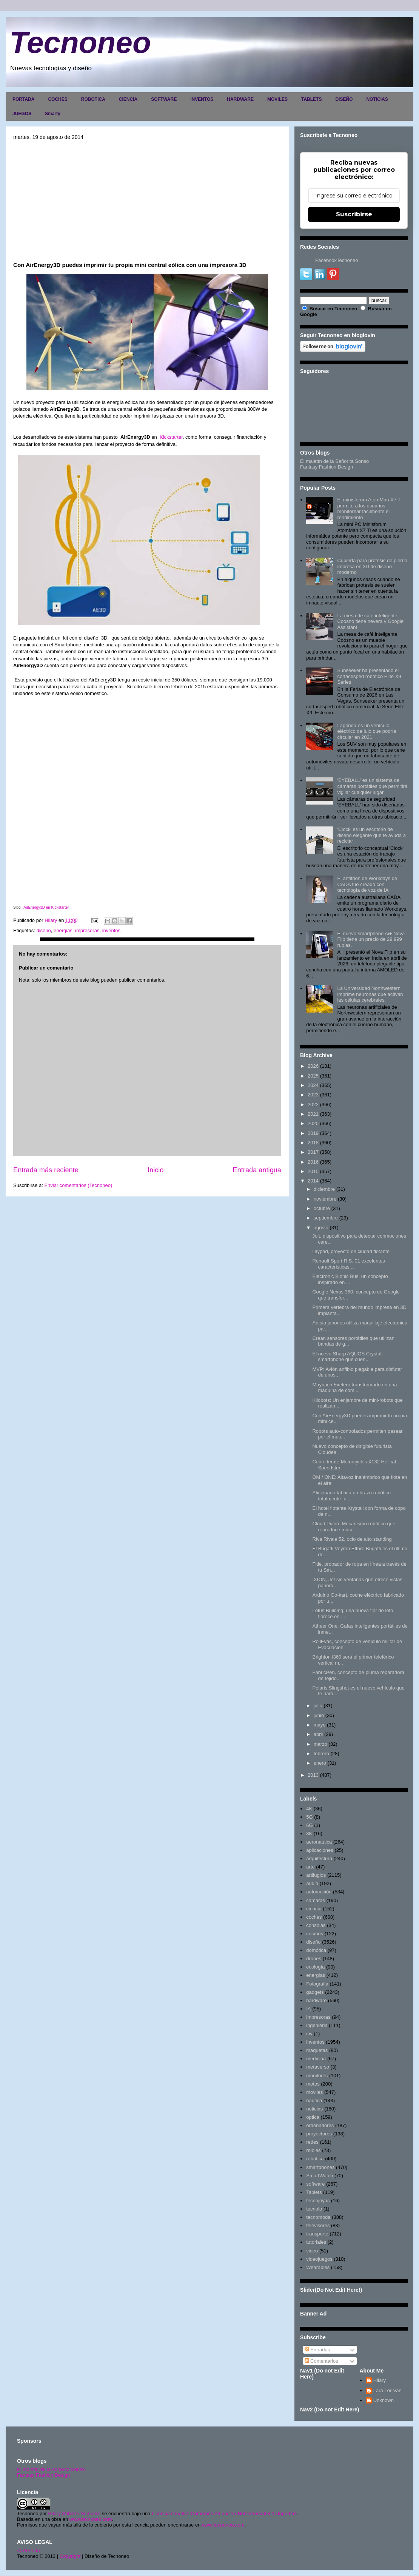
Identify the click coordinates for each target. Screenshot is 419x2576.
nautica (314, 2100)
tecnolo (314, 2209)
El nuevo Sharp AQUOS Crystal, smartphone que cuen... (347, 1357)
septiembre (326, 1218)
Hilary (379, 2380)
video (312, 2251)
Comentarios (321, 2361)
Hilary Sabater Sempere (74, 2513)
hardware (316, 2000)
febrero (321, 1753)
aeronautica (319, 1842)
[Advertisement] (147, 200)
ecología (315, 1967)
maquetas (317, 2050)
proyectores (319, 2134)
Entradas (317, 2349)
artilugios (316, 1875)
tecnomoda (318, 2217)
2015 (313, 1171)
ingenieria (316, 2025)
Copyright (70, 2556)
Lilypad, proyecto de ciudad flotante (351, 1251)
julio (318, 1705)
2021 (313, 1114)
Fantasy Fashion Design (326, 467)
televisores (318, 2225)
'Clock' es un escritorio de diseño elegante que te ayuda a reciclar (371, 835)
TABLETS (311, 99)
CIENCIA (128, 99)
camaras (315, 1900)
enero (320, 1763)
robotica (314, 2158)
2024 (313, 1085)
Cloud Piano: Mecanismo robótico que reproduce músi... (353, 1526)
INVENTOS (201, 99)
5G (309, 1817)
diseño (43, 930)
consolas (315, 1925)
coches (314, 1917)
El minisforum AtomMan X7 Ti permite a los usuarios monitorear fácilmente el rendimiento (369, 508)
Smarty (52, 113)
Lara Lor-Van (387, 2390)
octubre (322, 1208)
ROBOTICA (93, 99)
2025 (313, 1076)
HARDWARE (240, 99)
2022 (313, 1104)
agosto (321, 1227)
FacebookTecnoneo (336, 260)
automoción (318, 1892)
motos (312, 2084)
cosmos (314, 1933)
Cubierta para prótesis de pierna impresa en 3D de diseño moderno (372, 566)
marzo (320, 1744)
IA (308, 2009)
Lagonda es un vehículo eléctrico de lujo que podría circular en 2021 (366, 731)
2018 (313, 1142)
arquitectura (319, 1858)
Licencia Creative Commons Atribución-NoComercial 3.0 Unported (224, 2513)
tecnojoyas (318, 2200)
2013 (313, 1775)
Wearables (318, 2267)
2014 (313, 1181)
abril (318, 1734)
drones (313, 1958)
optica (312, 2117)
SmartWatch (319, 2175)
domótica (316, 1950)
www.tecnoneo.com (90, 2519)
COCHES (57, 99)
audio (312, 1883)
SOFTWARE (164, 99)
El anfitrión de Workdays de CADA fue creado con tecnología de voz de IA (367, 884)
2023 (313, 1095)
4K (309, 1808)
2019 (313, 1133)
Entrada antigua (257, 1170)
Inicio (155, 1170)
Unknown (383, 2400)
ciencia (313, 1909)
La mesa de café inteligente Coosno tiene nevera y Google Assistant (370, 621)
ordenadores (320, 2125)
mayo (320, 1725)
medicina (316, 2058)
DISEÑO (344, 99)
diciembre (324, 1189)
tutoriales (316, 2242)
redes (312, 2142)
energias (63, 930)
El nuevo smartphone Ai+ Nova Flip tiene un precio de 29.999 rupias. (371, 939)
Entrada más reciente (46, 1170)
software (315, 2184)
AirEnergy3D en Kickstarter (46, 907)
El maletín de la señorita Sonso (51, 2469)
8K (309, 1833)
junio (319, 1715)
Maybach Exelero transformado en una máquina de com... (354, 1388)
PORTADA (23, 99)
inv (309, 2033)
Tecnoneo (80, 42)
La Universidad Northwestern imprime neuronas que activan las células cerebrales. (370, 994)
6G (309, 1825)
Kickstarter (171, 437)
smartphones (320, 2167)
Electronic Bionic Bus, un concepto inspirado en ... (350, 1279)
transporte (317, 2234)
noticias (314, 2109)
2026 (313, 1066)
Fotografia (317, 1984)
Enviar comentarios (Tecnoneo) (78, 1185)
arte (310, 1867)
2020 (313, 1123)
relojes (313, 2150)
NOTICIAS (377, 99)
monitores (317, 2075)
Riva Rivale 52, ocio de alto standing (351, 1539)
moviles (314, 2092)
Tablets (314, 2192)
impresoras (87, 930)
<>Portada (28, 2550)
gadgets (314, 1992)
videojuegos (319, 2259)
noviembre (325, 1199)
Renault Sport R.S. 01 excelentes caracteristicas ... (348, 1264)
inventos (111, 930)
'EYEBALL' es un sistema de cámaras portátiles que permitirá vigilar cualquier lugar (372, 786)
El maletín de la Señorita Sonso (334, 461)
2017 (313, 1152)
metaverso (317, 2067)
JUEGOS (21, 113)
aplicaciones (319, 1850)
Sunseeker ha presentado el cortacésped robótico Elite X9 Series (369, 676)
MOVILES (277, 99)
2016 (313, 1162)
